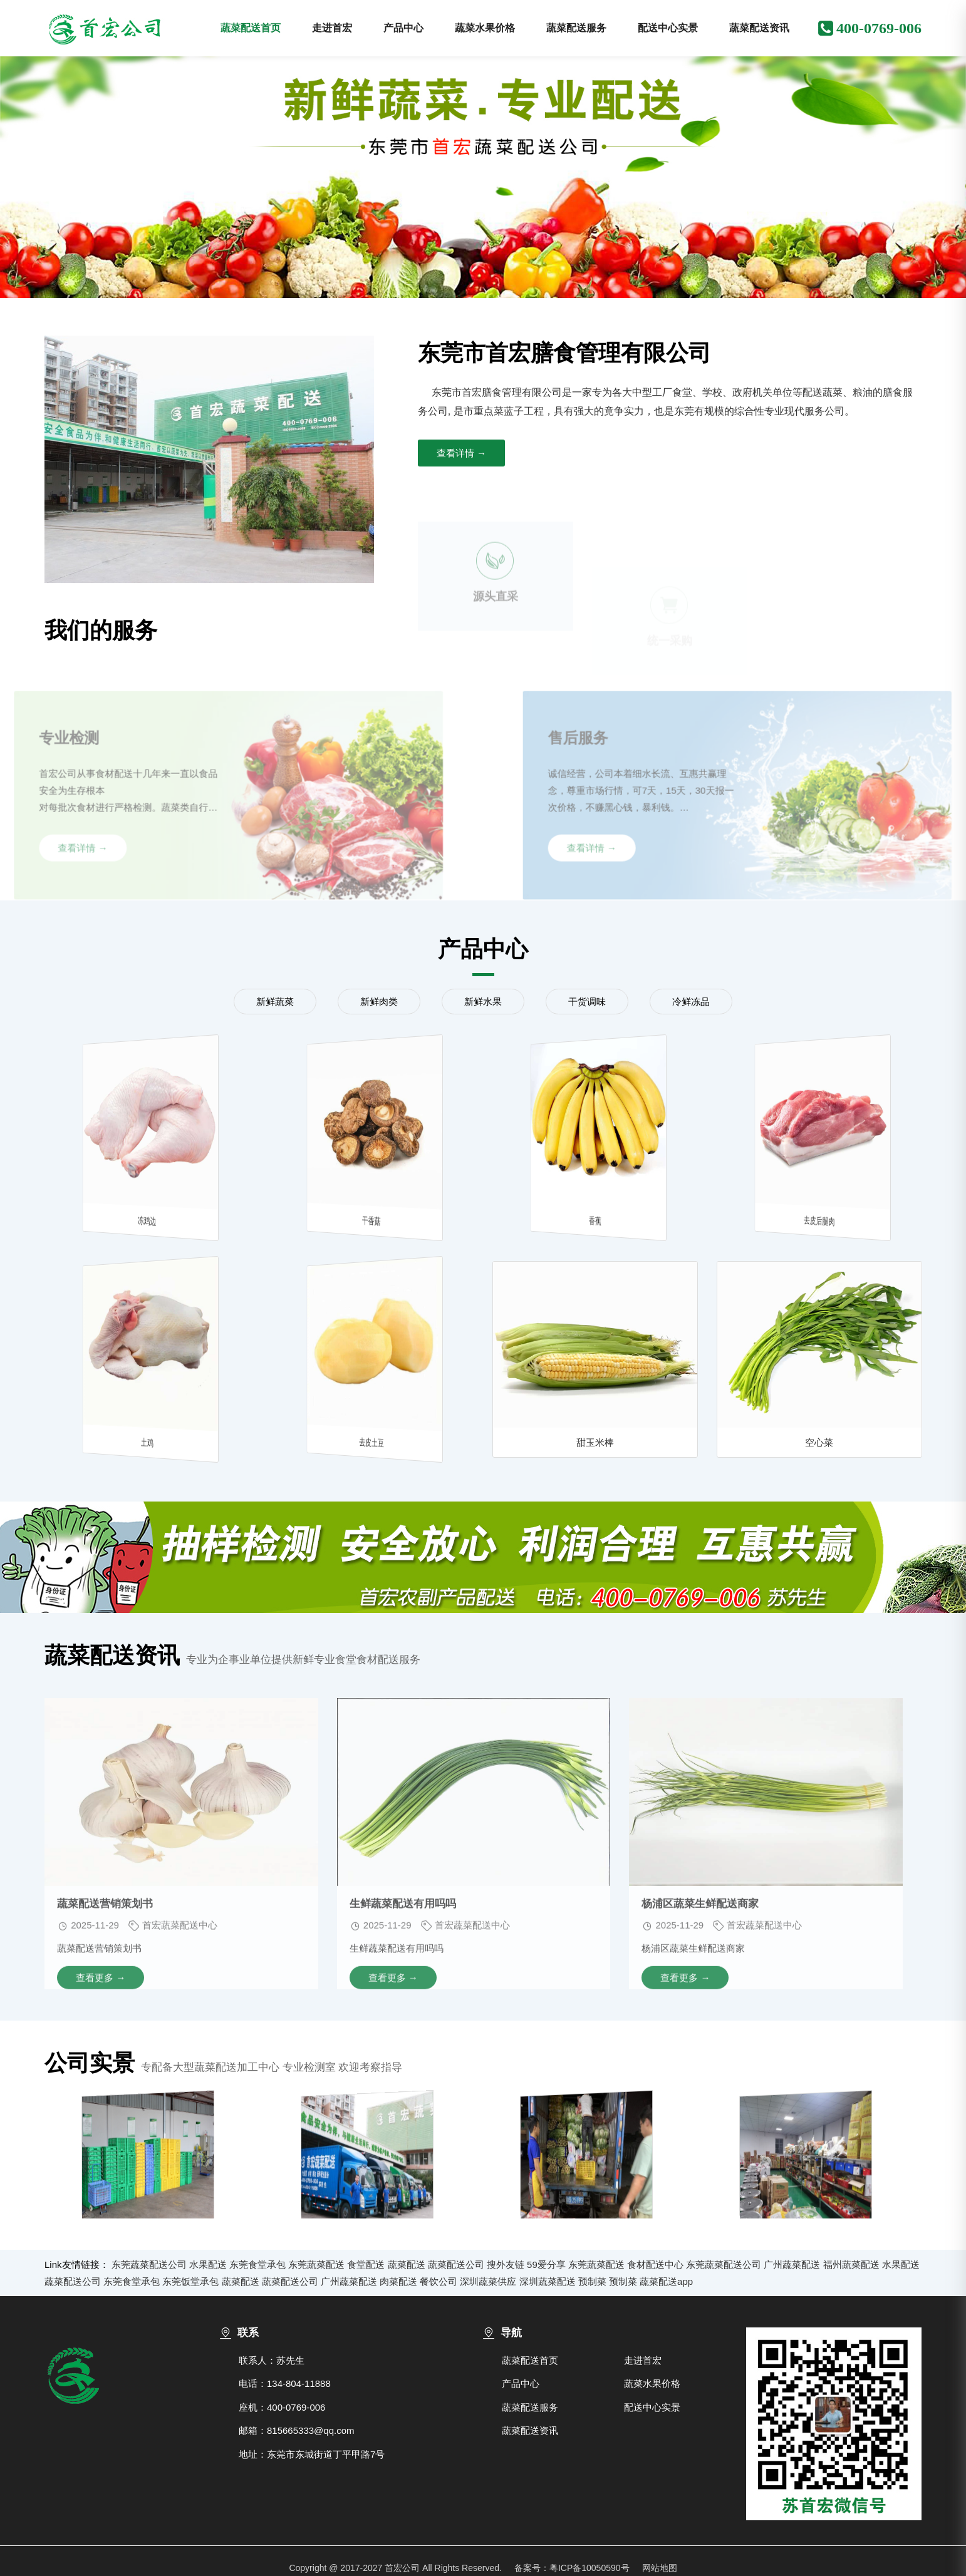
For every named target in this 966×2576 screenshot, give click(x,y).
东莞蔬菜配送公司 (149, 2264)
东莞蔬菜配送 (316, 2264)
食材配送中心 (655, 2264)
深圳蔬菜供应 (488, 2281)
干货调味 (587, 1001)
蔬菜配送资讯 (759, 28)
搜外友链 (505, 2264)
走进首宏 (332, 28)
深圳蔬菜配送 (547, 2281)
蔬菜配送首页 (251, 28)
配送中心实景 (668, 28)
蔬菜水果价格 (485, 28)
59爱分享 (546, 2264)
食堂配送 (366, 2264)
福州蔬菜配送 (851, 2264)
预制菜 (592, 2281)
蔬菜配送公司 (456, 2264)
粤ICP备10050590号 (589, 2568)
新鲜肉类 (379, 1001)
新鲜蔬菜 (275, 1001)
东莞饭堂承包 (190, 2281)
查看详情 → (461, 453)
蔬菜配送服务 (576, 28)
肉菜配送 (398, 2281)
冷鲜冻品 (691, 1001)
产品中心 (403, 28)
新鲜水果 (483, 1001)
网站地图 (659, 2568)
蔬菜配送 (406, 2264)
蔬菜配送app (666, 2281)
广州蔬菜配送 (792, 2264)
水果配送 (208, 2264)
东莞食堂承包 (257, 2264)
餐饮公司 (438, 2281)
